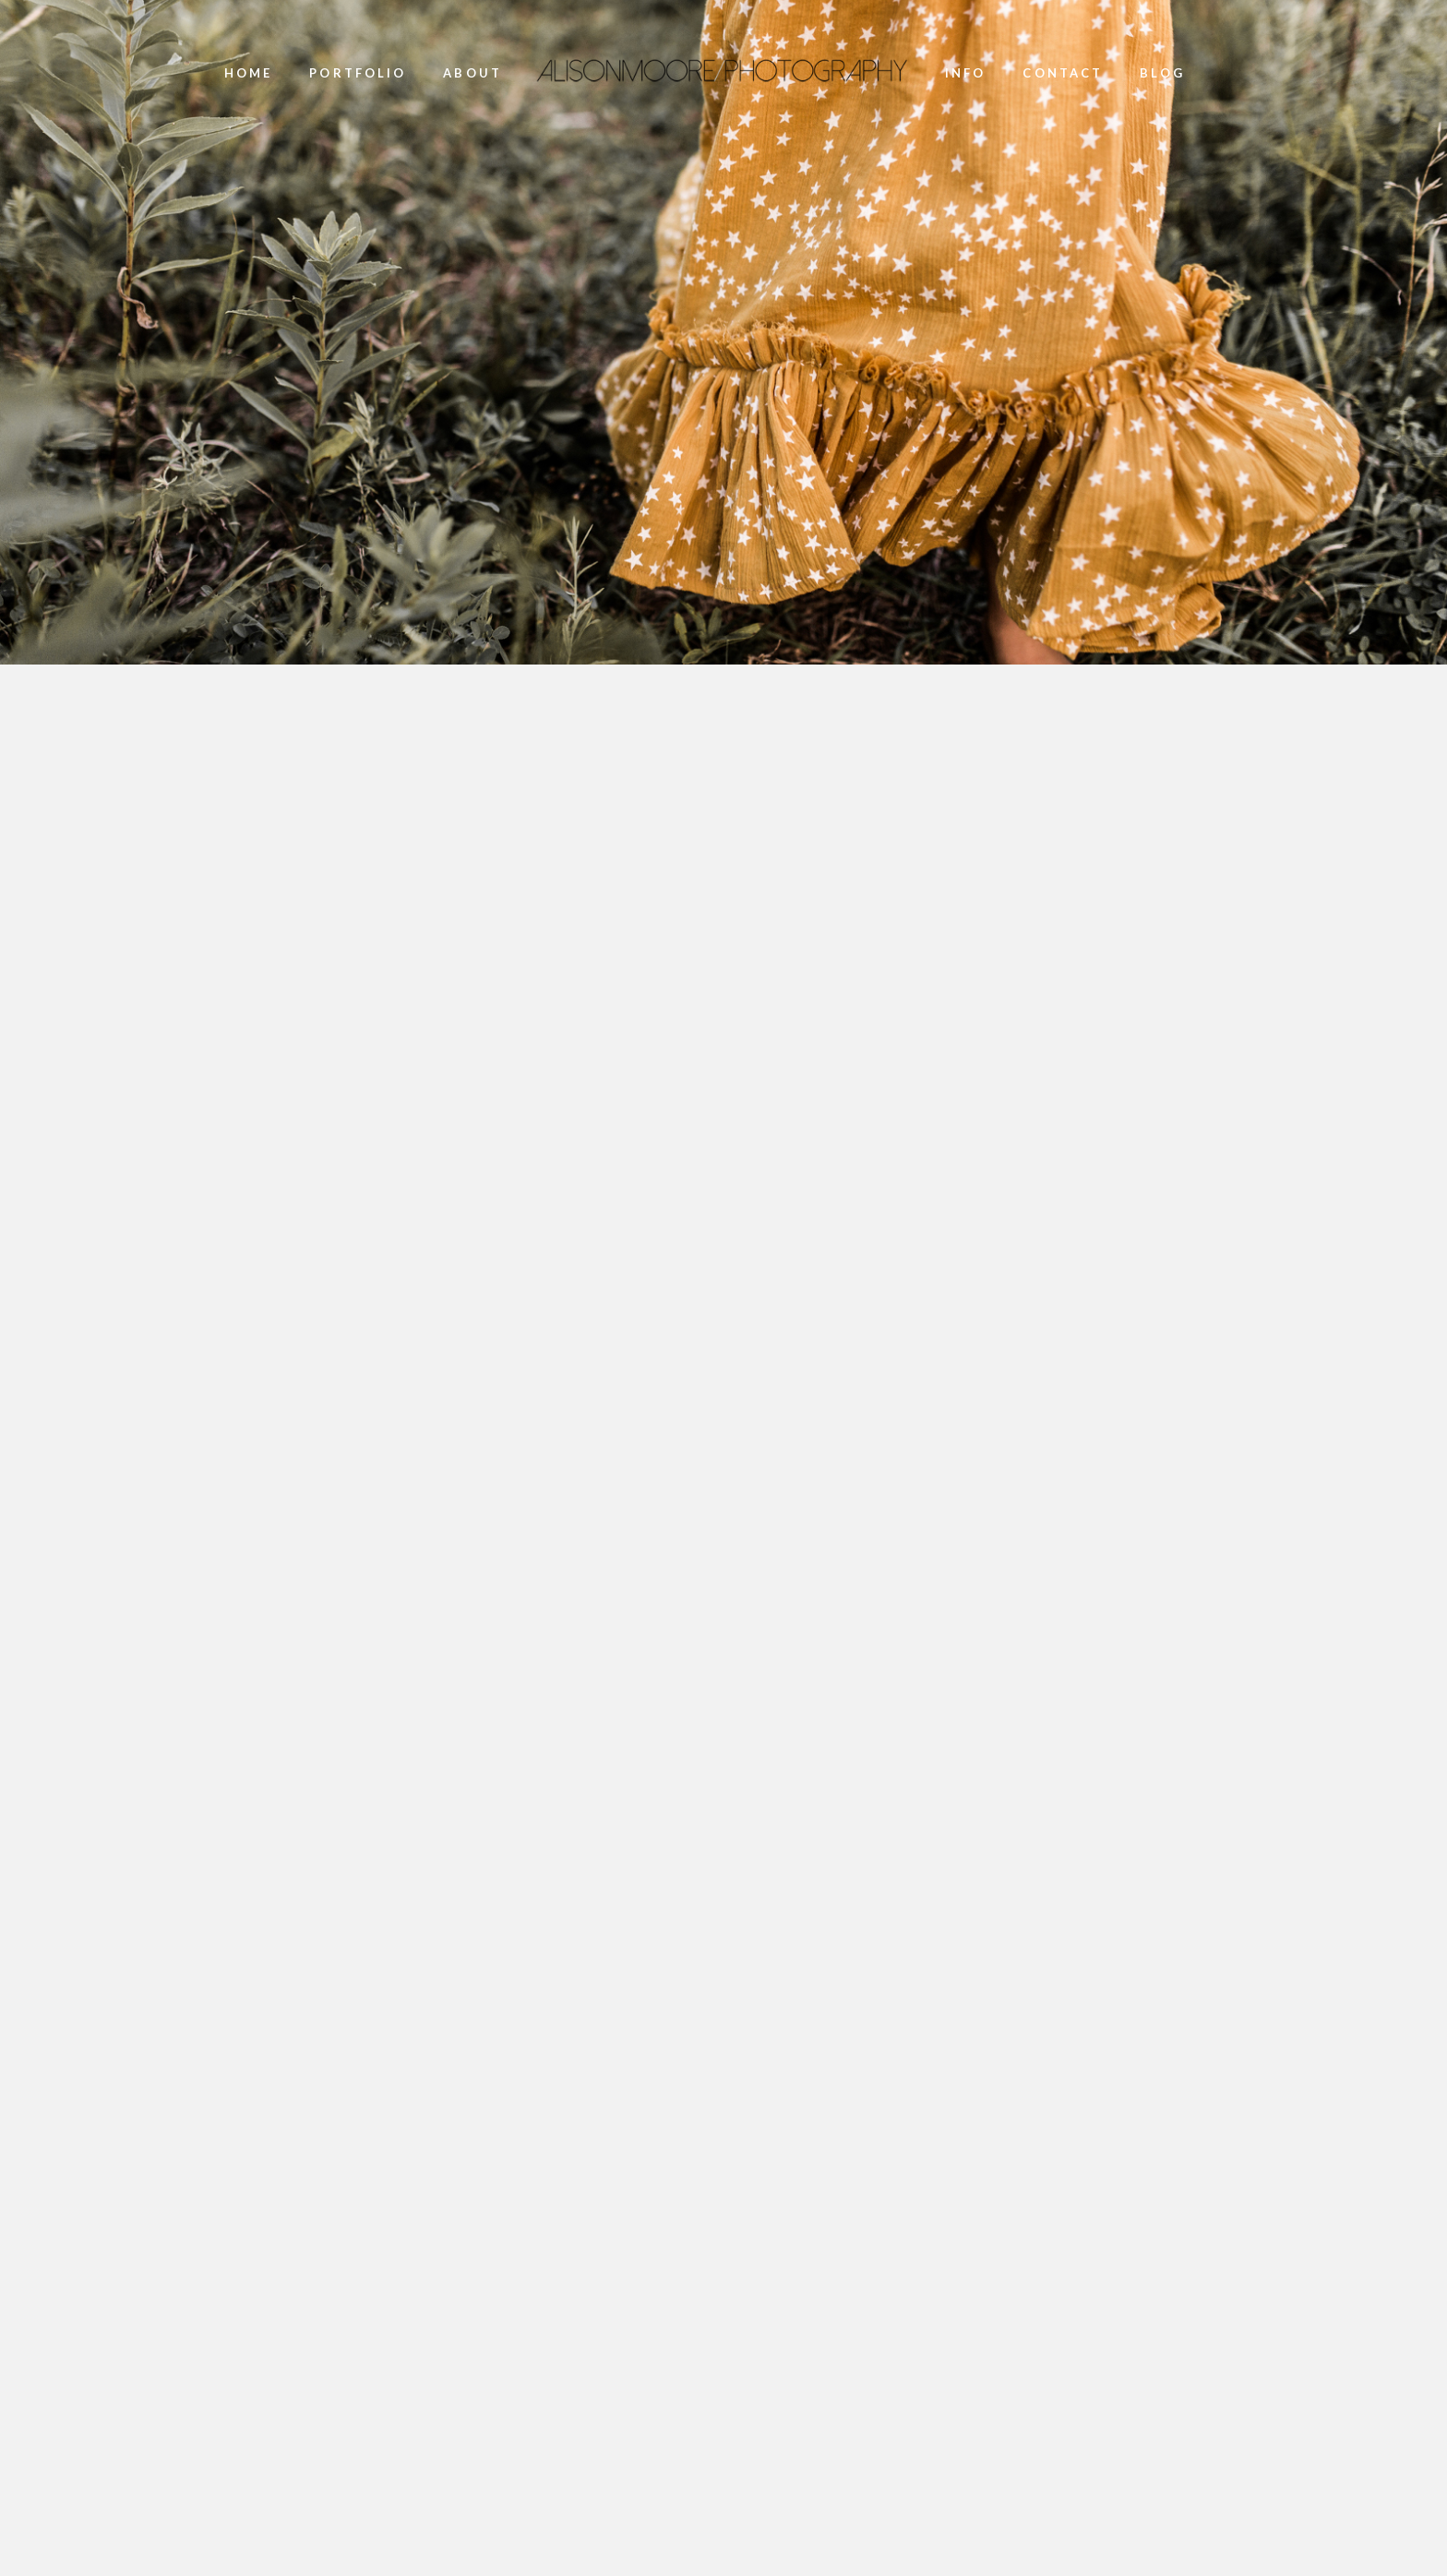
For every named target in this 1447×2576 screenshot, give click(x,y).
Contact (1062, 73)
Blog (1162, 73)
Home (248, 73)
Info (965, 73)
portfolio (357, 73)
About (472, 73)
